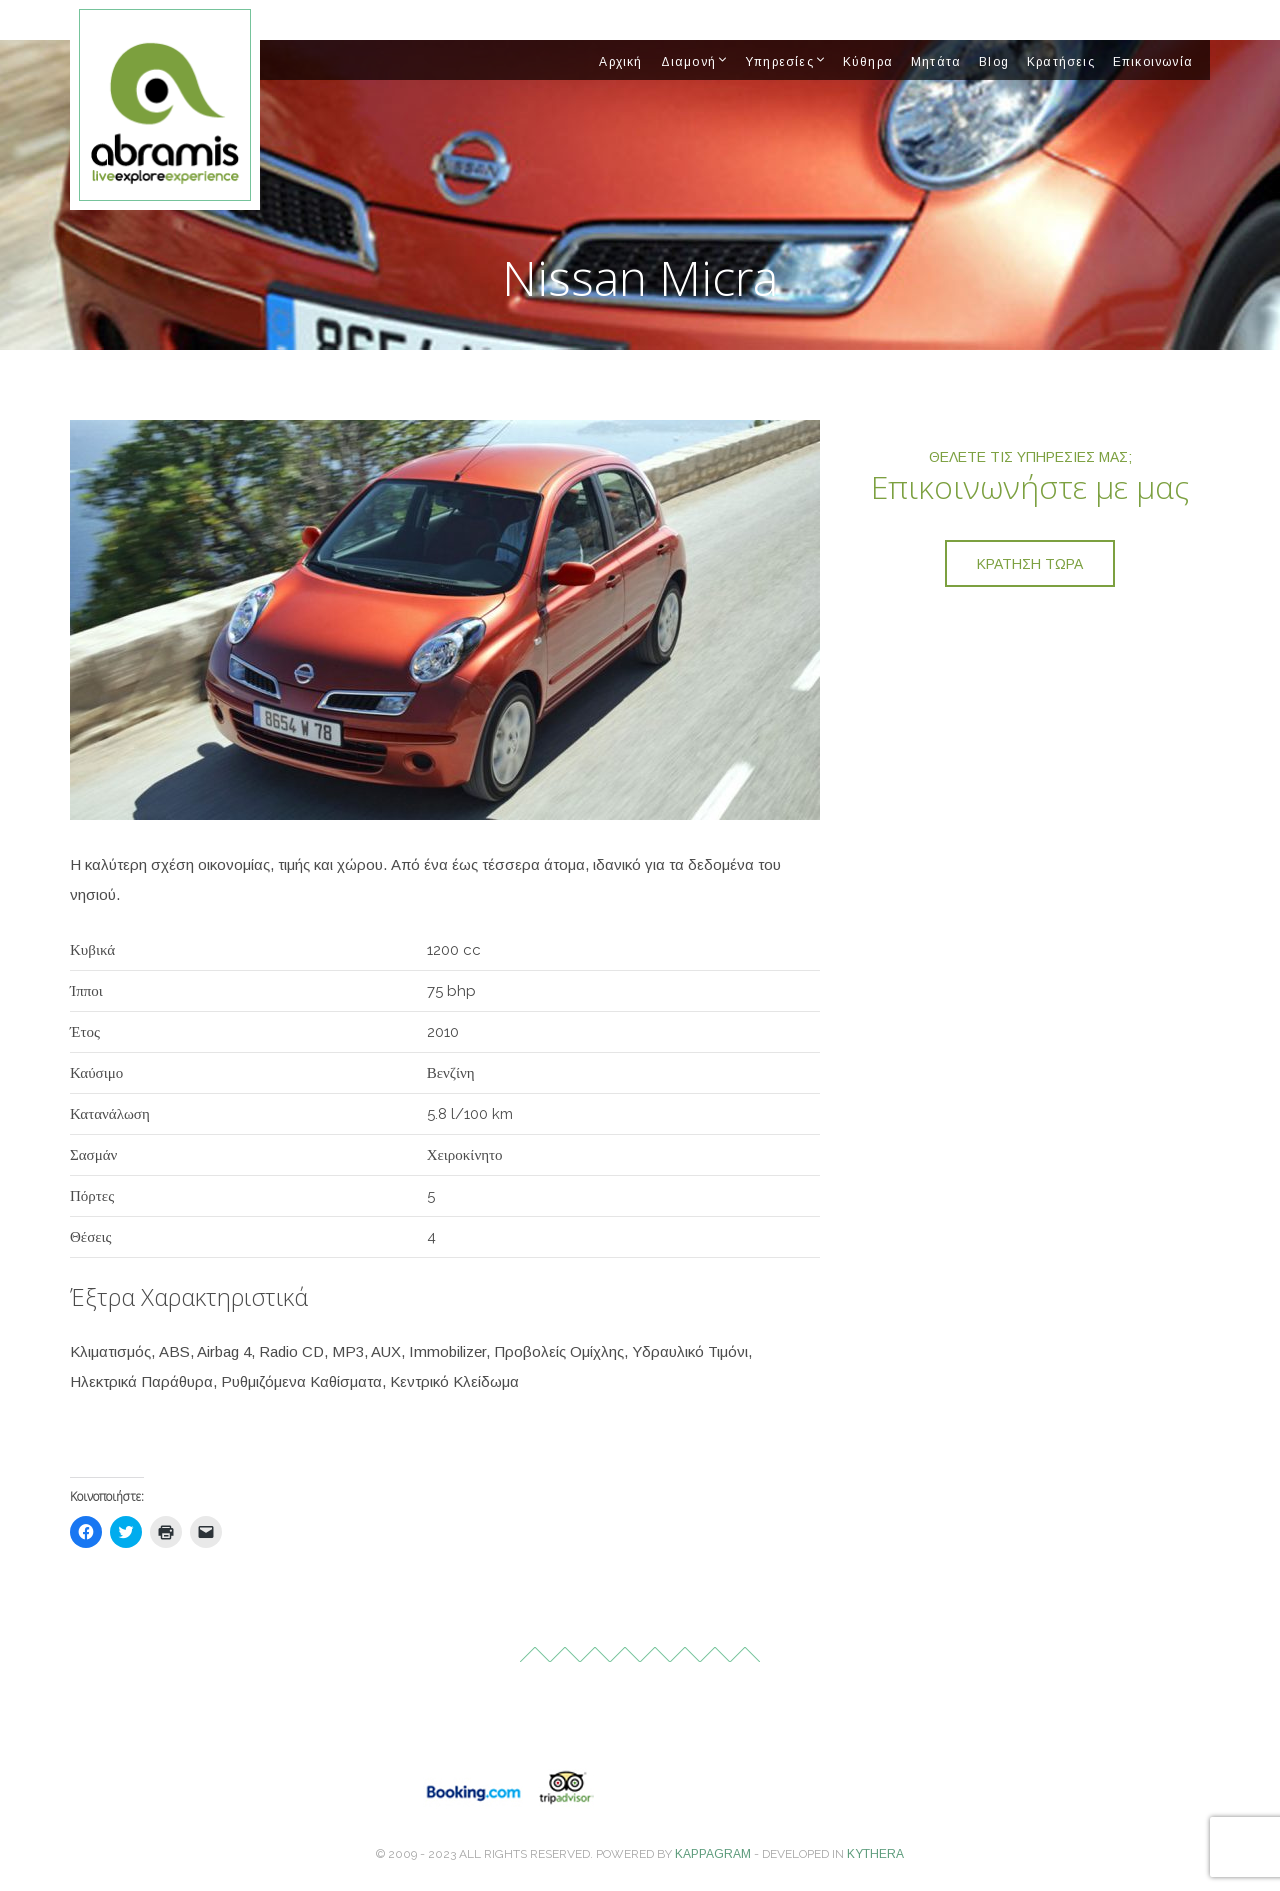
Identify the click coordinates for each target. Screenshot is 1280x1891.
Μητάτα (936, 62)
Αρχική (620, 62)
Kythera (875, 1854)
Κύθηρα (868, 62)
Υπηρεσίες (779, 62)
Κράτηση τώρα (1030, 564)
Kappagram (713, 1854)
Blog (994, 62)
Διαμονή (688, 62)
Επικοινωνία (1153, 62)
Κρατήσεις (1061, 62)
